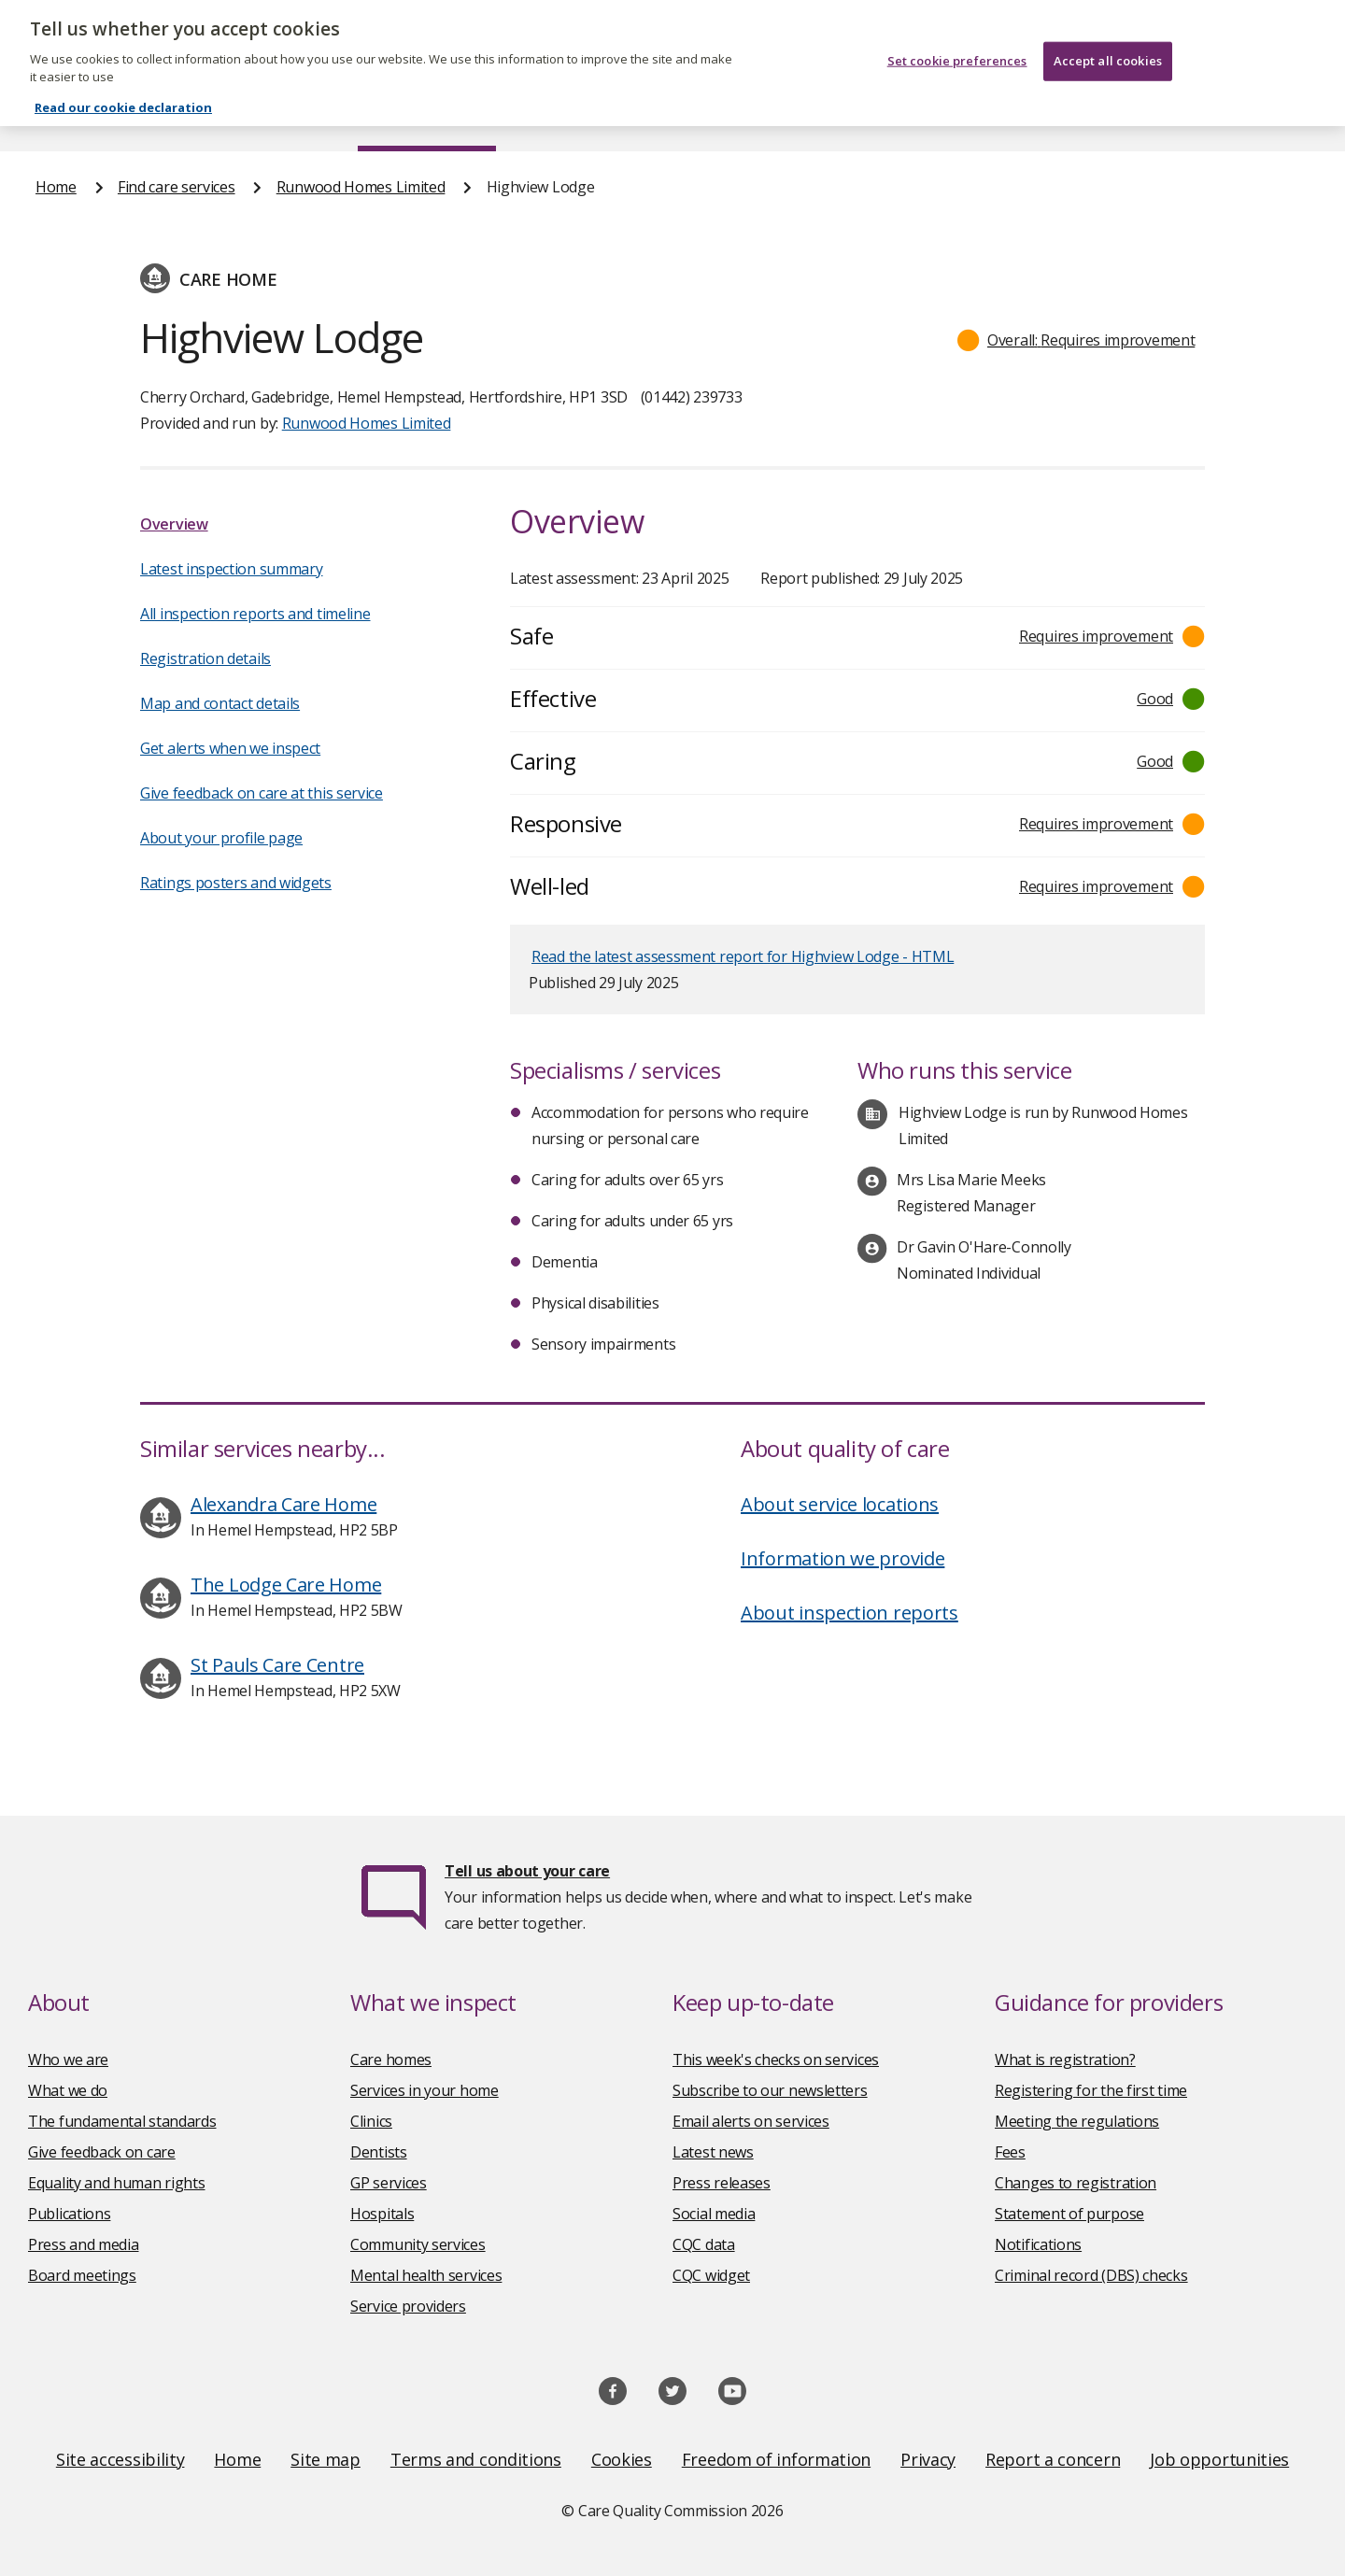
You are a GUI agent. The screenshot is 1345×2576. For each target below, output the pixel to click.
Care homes (391, 2059)
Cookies (621, 2459)
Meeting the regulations (1077, 2121)
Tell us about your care (527, 1871)
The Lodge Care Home (286, 1584)
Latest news (713, 2152)
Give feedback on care (102, 2152)
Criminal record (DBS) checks (1091, 2275)
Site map (325, 2459)
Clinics (371, 2121)
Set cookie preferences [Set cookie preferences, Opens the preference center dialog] (957, 40)
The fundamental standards (122, 2121)
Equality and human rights (116, 2183)
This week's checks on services (775, 2059)
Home (56, 116)
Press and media (83, 2244)
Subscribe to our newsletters (770, 2090)
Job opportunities (1219, 2459)
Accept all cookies (1108, 40)
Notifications (1038, 2244)
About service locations (840, 1504)
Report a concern (1052, 2459)
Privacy (928, 2459)
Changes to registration (1075, 2183)
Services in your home (424, 2090)
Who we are (68, 2059)
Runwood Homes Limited (361, 187)
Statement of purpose (1069, 2213)
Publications (793, 116)
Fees (1010, 2152)
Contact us (1271, 116)
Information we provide (842, 1558)
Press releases (721, 2183)
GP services (388, 2183)
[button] (1076, 340)
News (620, 116)
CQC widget (711, 2275)
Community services (418, 2244)
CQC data (703, 2244)
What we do (67, 2090)
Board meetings (82, 2275)
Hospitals (382, 2213)
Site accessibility (120, 2459)
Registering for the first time (1091, 2090)
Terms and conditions (475, 2459)
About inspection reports (849, 1612)
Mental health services (426, 2275)
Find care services (427, 116)
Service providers (408, 2306)
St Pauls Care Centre (277, 1664)
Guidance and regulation (1034, 116)
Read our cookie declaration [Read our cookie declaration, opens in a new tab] (123, 86)
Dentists (378, 2152)
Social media (713, 2213)
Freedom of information (776, 2459)
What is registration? (1065, 2059)
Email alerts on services (750, 2121)
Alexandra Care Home (283, 1504)
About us (221, 116)
